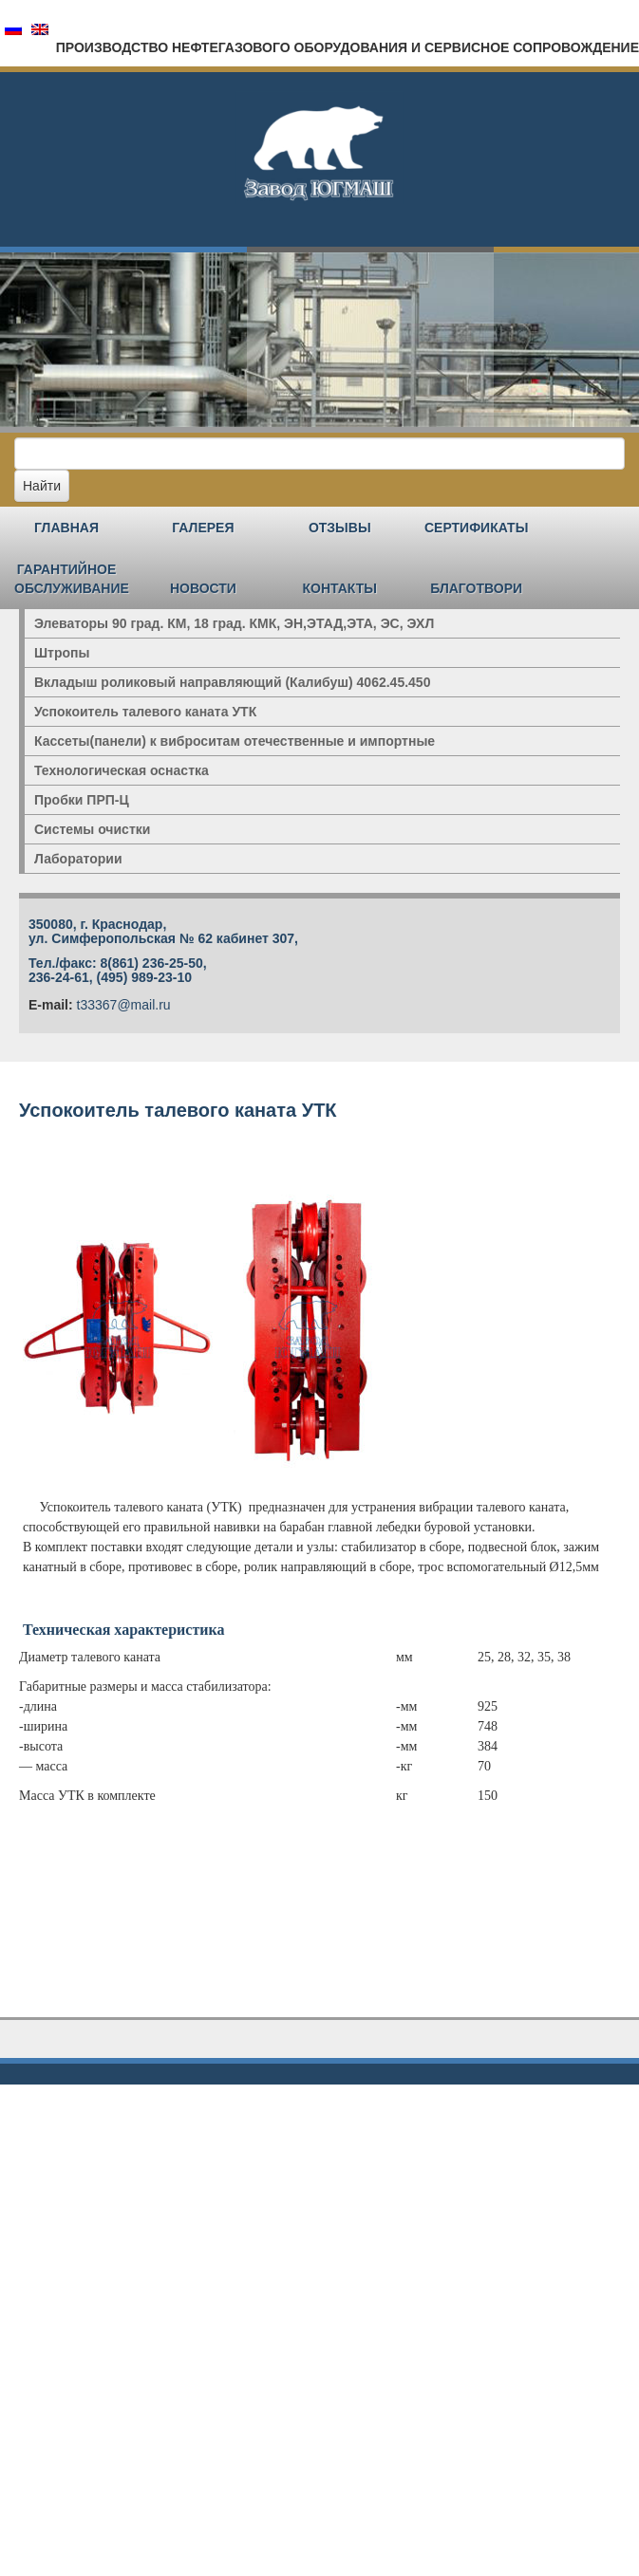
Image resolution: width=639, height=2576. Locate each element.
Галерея (203, 527)
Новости (203, 588)
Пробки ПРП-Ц (81, 799)
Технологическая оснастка (121, 770)
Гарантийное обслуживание (71, 579)
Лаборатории (78, 858)
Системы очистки (92, 829)
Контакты (340, 588)
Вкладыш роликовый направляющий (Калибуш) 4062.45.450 (232, 682)
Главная (66, 527)
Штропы (61, 652)
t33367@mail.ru (124, 1004)
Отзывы (340, 527)
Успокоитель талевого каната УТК (145, 711)
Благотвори (476, 588)
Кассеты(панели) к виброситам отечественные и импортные (234, 741)
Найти (42, 485)
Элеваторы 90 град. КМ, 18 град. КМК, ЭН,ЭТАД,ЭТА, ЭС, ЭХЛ (234, 623)
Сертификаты (476, 527)
